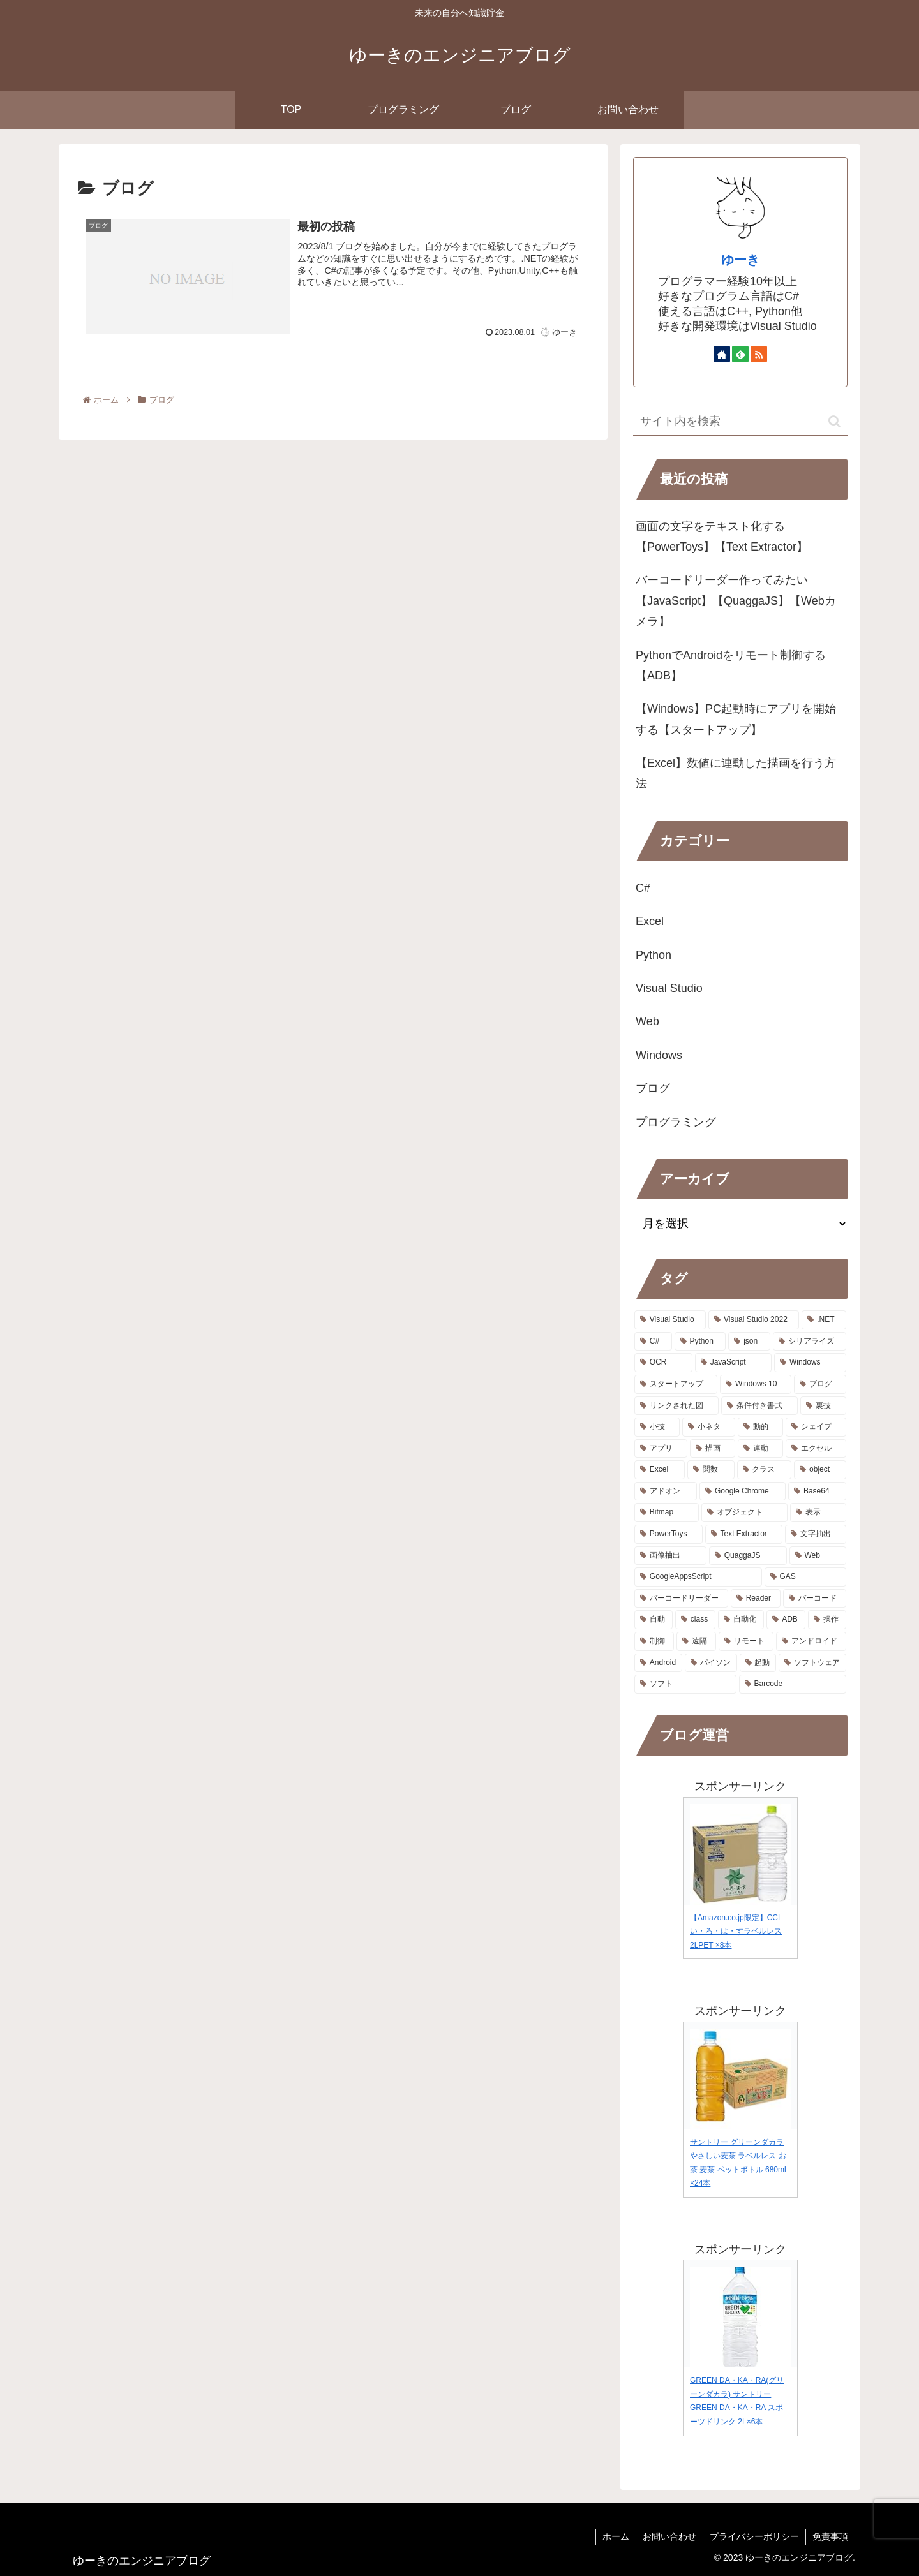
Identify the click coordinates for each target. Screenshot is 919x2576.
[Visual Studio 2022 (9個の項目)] (753, 1319)
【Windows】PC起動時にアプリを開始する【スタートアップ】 (736, 719)
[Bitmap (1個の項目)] (666, 1512)
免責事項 (830, 2536)
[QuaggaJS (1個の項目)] (748, 1556)
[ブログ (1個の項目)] (820, 1384)
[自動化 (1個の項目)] (741, 1619)
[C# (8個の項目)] (653, 1341)
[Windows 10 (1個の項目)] (755, 1384)
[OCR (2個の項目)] (663, 1362)
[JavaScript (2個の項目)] (733, 1362)
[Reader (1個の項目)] (756, 1598)
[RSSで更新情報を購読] (759, 354)
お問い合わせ (669, 2536)
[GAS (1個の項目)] (805, 1577)
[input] (740, 422)
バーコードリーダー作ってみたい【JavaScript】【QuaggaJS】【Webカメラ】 (736, 601)
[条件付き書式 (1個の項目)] (759, 1406)
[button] (834, 421)
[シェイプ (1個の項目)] (816, 1427)
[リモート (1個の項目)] (746, 1641)
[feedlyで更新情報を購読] (740, 354)
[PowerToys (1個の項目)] (668, 1534)
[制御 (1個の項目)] (654, 1641)
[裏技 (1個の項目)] (823, 1406)
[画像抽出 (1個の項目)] (670, 1556)
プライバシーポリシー (754, 2536)
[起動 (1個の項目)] (758, 1663)
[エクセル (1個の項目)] (816, 1448)
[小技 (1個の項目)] (657, 1427)
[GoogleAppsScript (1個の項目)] (698, 1577)
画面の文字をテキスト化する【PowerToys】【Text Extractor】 (722, 536)
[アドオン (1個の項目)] (665, 1491)
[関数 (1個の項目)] (711, 1469)
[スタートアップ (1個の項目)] (675, 1384)
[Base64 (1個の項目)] (817, 1491)
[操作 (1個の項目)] (827, 1619)
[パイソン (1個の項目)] (711, 1663)
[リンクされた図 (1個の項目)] (676, 1406)
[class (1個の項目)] (695, 1619)
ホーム (615, 2536)
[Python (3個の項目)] (700, 1341)
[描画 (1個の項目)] (712, 1448)
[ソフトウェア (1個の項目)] (812, 1663)
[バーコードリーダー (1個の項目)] (681, 1598)
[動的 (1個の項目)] (760, 1427)
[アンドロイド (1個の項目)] (811, 1641)
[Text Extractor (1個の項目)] (743, 1534)
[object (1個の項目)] (820, 1469)
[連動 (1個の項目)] (760, 1448)
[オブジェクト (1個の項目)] (744, 1512)
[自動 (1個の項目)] (653, 1619)
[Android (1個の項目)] (658, 1663)
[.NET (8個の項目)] (824, 1319)
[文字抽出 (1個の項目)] (815, 1534)
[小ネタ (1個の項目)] (708, 1427)
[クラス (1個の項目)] (764, 1469)
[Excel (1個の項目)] (659, 1469)
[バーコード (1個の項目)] (814, 1598)
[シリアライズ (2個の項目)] (809, 1341)
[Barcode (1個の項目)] (792, 1684)
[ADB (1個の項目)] (785, 1619)
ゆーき (740, 260)
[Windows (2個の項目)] (810, 1362)
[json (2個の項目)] (749, 1341)
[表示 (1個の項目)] (818, 1512)
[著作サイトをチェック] (722, 354)
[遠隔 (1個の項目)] (696, 1641)
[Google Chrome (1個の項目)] (742, 1491)
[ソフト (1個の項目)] (685, 1684)
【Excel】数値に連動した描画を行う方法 (736, 773)
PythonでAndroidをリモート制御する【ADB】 (731, 665)
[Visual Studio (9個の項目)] (670, 1319)
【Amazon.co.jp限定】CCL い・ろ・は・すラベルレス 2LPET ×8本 (736, 1931)
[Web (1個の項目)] (817, 1556)
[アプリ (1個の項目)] (660, 1448)
